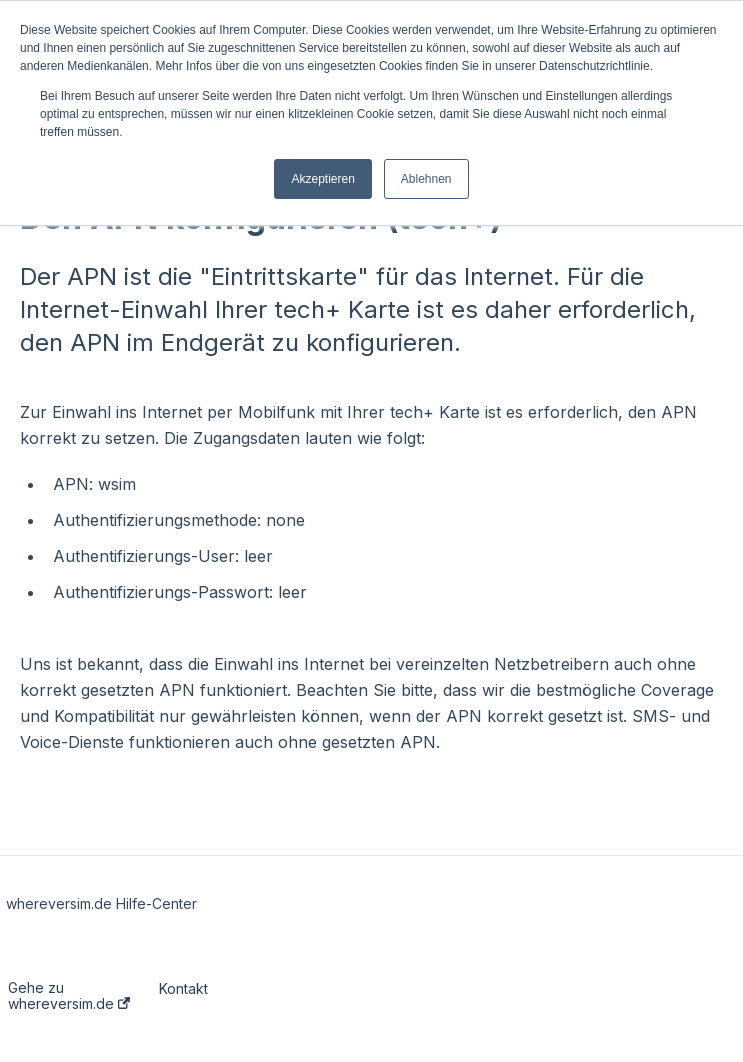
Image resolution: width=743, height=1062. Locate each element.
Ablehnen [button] (426, 179)
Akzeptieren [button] (322, 179)
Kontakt (183, 989)
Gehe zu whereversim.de (69, 996)
